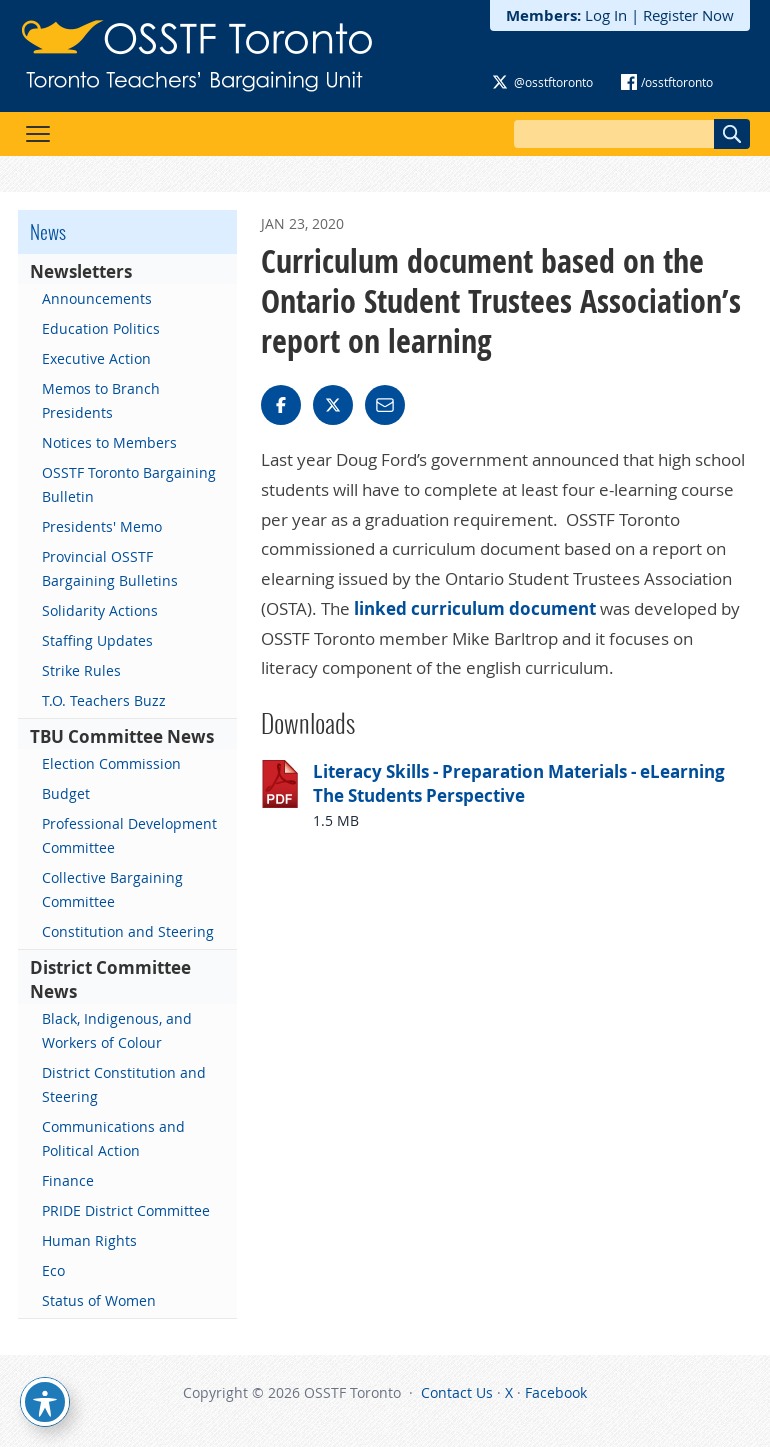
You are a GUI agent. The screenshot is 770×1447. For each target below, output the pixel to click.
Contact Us (457, 1392)
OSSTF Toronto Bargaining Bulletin (129, 484)
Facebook (556, 1392)
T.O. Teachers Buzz (104, 700)
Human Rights (89, 1240)
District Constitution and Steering (124, 1084)
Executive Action (96, 358)
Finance (68, 1180)
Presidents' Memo (102, 526)
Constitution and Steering (128, 931)
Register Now (688, 15)
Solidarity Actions (100, 610)
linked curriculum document (477, 608)
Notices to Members (109, 442)
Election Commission (111, 763)
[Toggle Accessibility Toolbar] (45, 1402)
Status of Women (99, 1300)
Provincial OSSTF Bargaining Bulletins (110, 568)
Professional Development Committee (129, 835)
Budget (66, 793)
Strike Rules (81, 670)
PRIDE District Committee (126, 1210)
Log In (606, 15)
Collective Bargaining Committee (112, 889)
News (48, 232)
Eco (53, 1270)
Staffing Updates (97, 640)
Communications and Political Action (113, 1138)
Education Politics (101, 328)
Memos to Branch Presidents (101, 400)
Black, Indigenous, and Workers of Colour (117, 1030)
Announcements (97, 298)
